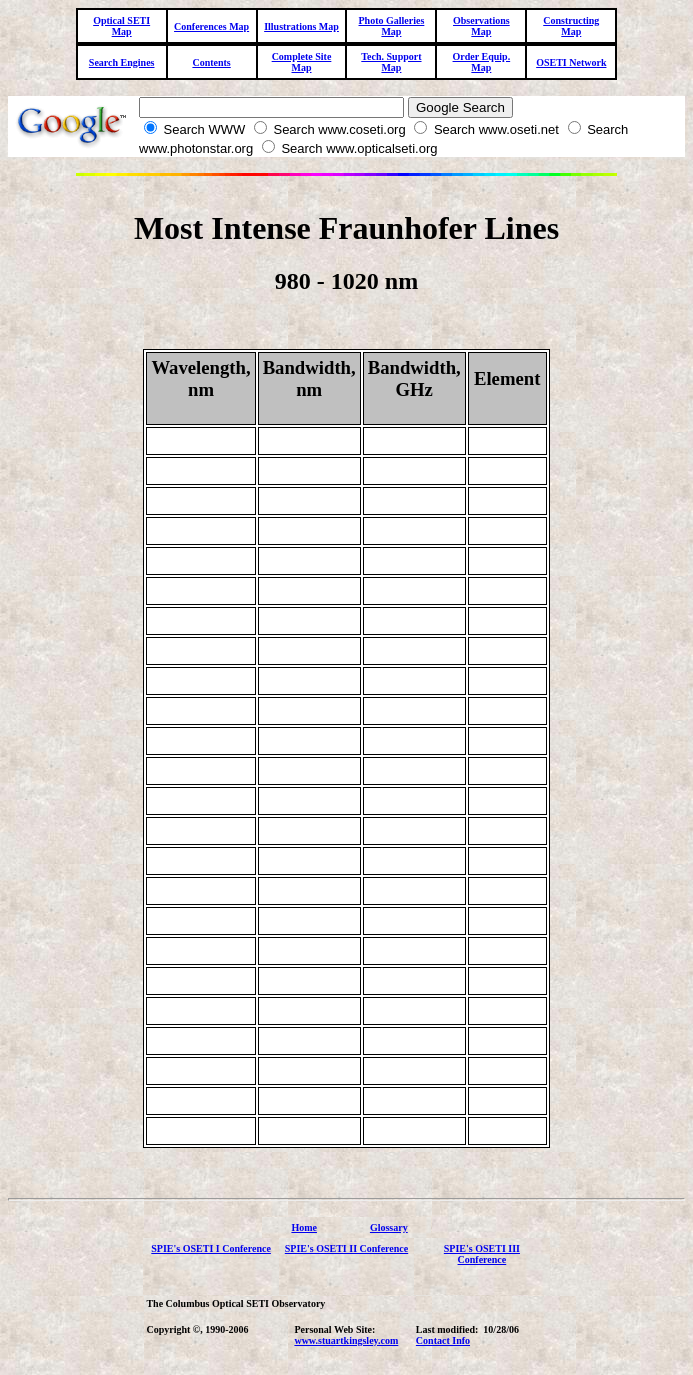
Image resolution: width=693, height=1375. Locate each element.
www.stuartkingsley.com (346, 1340)
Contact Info (443, 1340)
